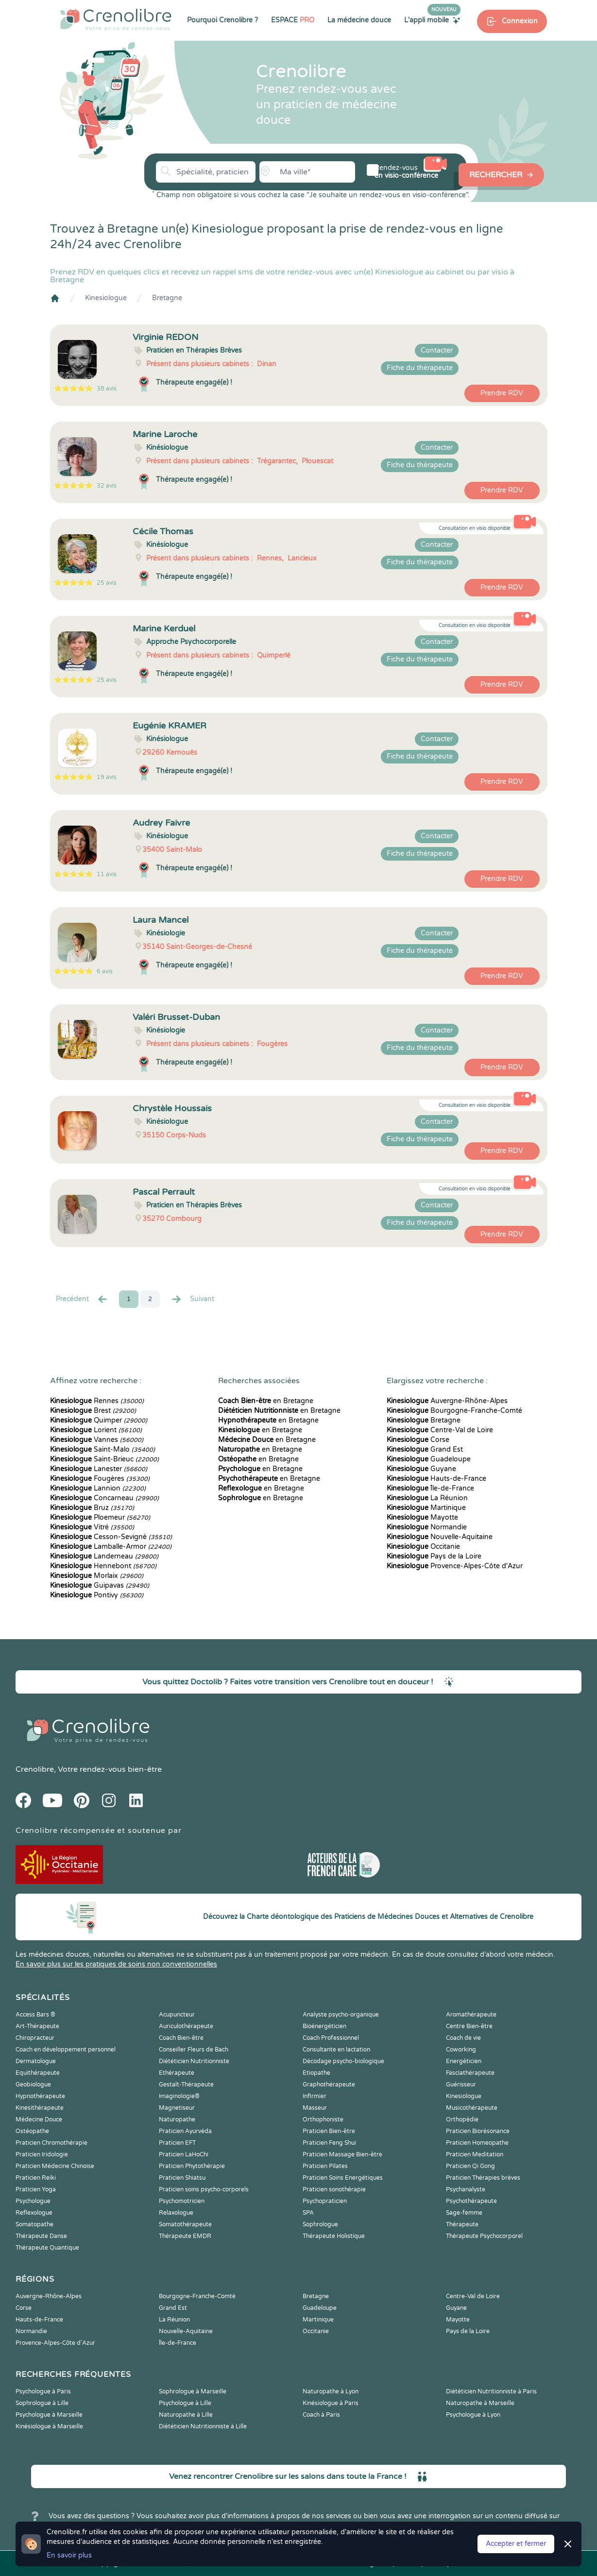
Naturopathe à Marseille (480, 2403)
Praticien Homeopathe (477, 2142)
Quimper (98, 1420)
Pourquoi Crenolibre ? (222, 20)
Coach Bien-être (181, 2037)
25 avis (107, 582)
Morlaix (96, 1576)
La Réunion (427, 1498)
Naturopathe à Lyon (330, 2391)
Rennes (97, 1401)
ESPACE (292, 20)
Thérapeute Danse (41, 2236)
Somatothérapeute (185, 2224)
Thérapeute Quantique (47, 2247)
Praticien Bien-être (329, 2131)
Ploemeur (100, 1517)
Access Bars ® (35, 2014)
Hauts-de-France (436, 1478)
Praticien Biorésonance (478, 2131)
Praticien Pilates (325, 2166)
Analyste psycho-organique (341, 2014)
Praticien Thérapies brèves (483, 2177)
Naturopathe (177, 2119)
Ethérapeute (176, 2072)
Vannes (96, 1440)
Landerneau (104, 1556)
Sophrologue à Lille (42, 2403)
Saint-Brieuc (104, 1459)
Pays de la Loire (434, 1556)
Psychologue (33, 2201)
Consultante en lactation (336, 2049)
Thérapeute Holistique (334, 2236)
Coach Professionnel (331, 2037)
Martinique (426, 1508)
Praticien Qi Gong (470, 2166)
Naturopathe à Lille (186, 2414)
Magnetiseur (177, 2107)
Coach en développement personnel (66, 2049)
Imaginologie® (179, 2096)
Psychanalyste (465, 2189)
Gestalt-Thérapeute (186, 2084)
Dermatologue (36, 2061)
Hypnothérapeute (40, 2096)
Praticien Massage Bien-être (342, 2154)
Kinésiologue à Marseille (49, 2426)
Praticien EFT (177, 2142)
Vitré (92, 1527)
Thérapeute (462, 2224)
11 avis (107, 874)
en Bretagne (265, 1401)
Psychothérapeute (471, 2201)
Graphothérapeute (329, 2084)
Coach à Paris (321, 2414)
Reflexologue (34, 2212)
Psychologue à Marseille (49, 2414)
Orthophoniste (323, 2119)
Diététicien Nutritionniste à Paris (491, 2391)
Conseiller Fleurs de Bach (193, 2049)
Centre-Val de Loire (440, 1430)
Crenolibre (35, 1769)
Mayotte (422, 1517)
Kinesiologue (106, 298)
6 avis (105, 971)
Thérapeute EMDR (185, 2236)
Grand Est (425, 1449)
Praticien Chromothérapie (51, 2142)
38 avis (107, 388)
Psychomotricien (182, 2201)
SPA (308, 2212)
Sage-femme (464, 2212)
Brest (93, 1411)
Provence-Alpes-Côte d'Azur (455, 1566)
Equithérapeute (38, 2072)
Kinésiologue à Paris (330, 2403)
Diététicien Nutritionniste (194, 2061)
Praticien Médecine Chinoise (55, 2166)
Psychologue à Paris (43, 2391)
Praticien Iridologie (42, 2154)
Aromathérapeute (471, 2014)
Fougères (100, 1478)
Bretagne (167, 298)
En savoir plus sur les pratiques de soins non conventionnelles (116, 1964)
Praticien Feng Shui (329, 2142)
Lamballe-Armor (110, 1546)
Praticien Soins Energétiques (343, 2177)
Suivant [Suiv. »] (192, 1299)
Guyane (421, 1469)
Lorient (96, 1430)
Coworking (461, 2049)
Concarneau (104, 1498)
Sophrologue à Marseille (192, 2391)
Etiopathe (316, 2072)
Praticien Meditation (474, 2154)
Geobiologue (33, 2084)
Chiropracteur (35, 2037)
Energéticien (463, 2061)
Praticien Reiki (36, 2177)
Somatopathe (34, 2224)
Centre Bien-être (469, 2026)
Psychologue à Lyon (473, 2414)
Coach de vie (463, 2037)
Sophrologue (320, 2224)
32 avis (107, 485)
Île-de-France (430, 1488)
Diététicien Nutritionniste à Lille (203, 2426)
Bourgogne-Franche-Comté (454, 1411)
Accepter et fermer (516, 2544)
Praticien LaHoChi (183, 2154)
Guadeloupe (429, 1459)
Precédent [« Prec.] (82, 1299)
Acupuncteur (177, 2014)
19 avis (107, 777)
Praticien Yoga (36, 2189)
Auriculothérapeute (186, 2026)
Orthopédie (462, 2119)
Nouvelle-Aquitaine (440, 1537)
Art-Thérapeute (37, 2026)
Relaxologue (176, 2212)
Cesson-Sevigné (111, 1537)
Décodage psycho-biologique (343, 2061)
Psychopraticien (325, 2201)
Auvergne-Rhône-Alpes (447, 1401)
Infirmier (314, 2096)
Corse (418, 1440)
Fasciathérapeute (470, 2072)
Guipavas (99, 1585)
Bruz (92, 1508)
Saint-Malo (102, 1449)
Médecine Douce (39, 2119)
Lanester (98, 1469)
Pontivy (96, 1595)
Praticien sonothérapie (334, 2189)
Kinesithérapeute (40, 2107)
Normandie (427, 1527)
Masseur (315, 2107)
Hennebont (103, 1566)
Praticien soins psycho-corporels (204, 2189)
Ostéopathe (32, 2131)
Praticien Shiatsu (182, 2177)
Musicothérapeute (471, 2107)
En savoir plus (69, 2555)
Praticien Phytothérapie (192, 2166)
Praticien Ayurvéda (185, 2131)
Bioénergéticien (324, 2026)
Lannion (98, 1488)
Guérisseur (461, 2084)
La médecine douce (359, 20)
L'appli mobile (432, 20)
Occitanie (423, 1546)
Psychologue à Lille (185, 2403)
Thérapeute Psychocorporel (484, 2236)
